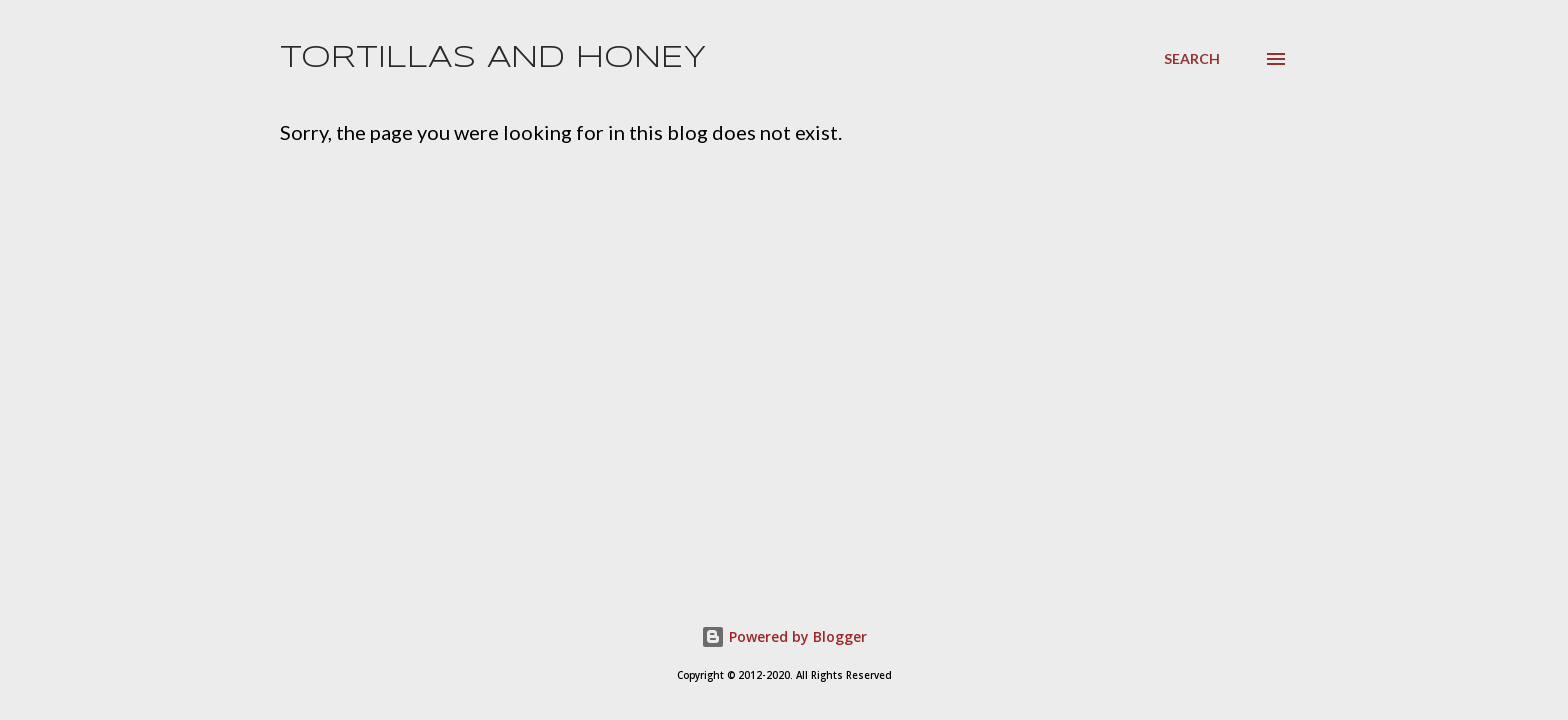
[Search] (1192, 59)
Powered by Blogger (784, 636)
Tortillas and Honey (493, 58)
